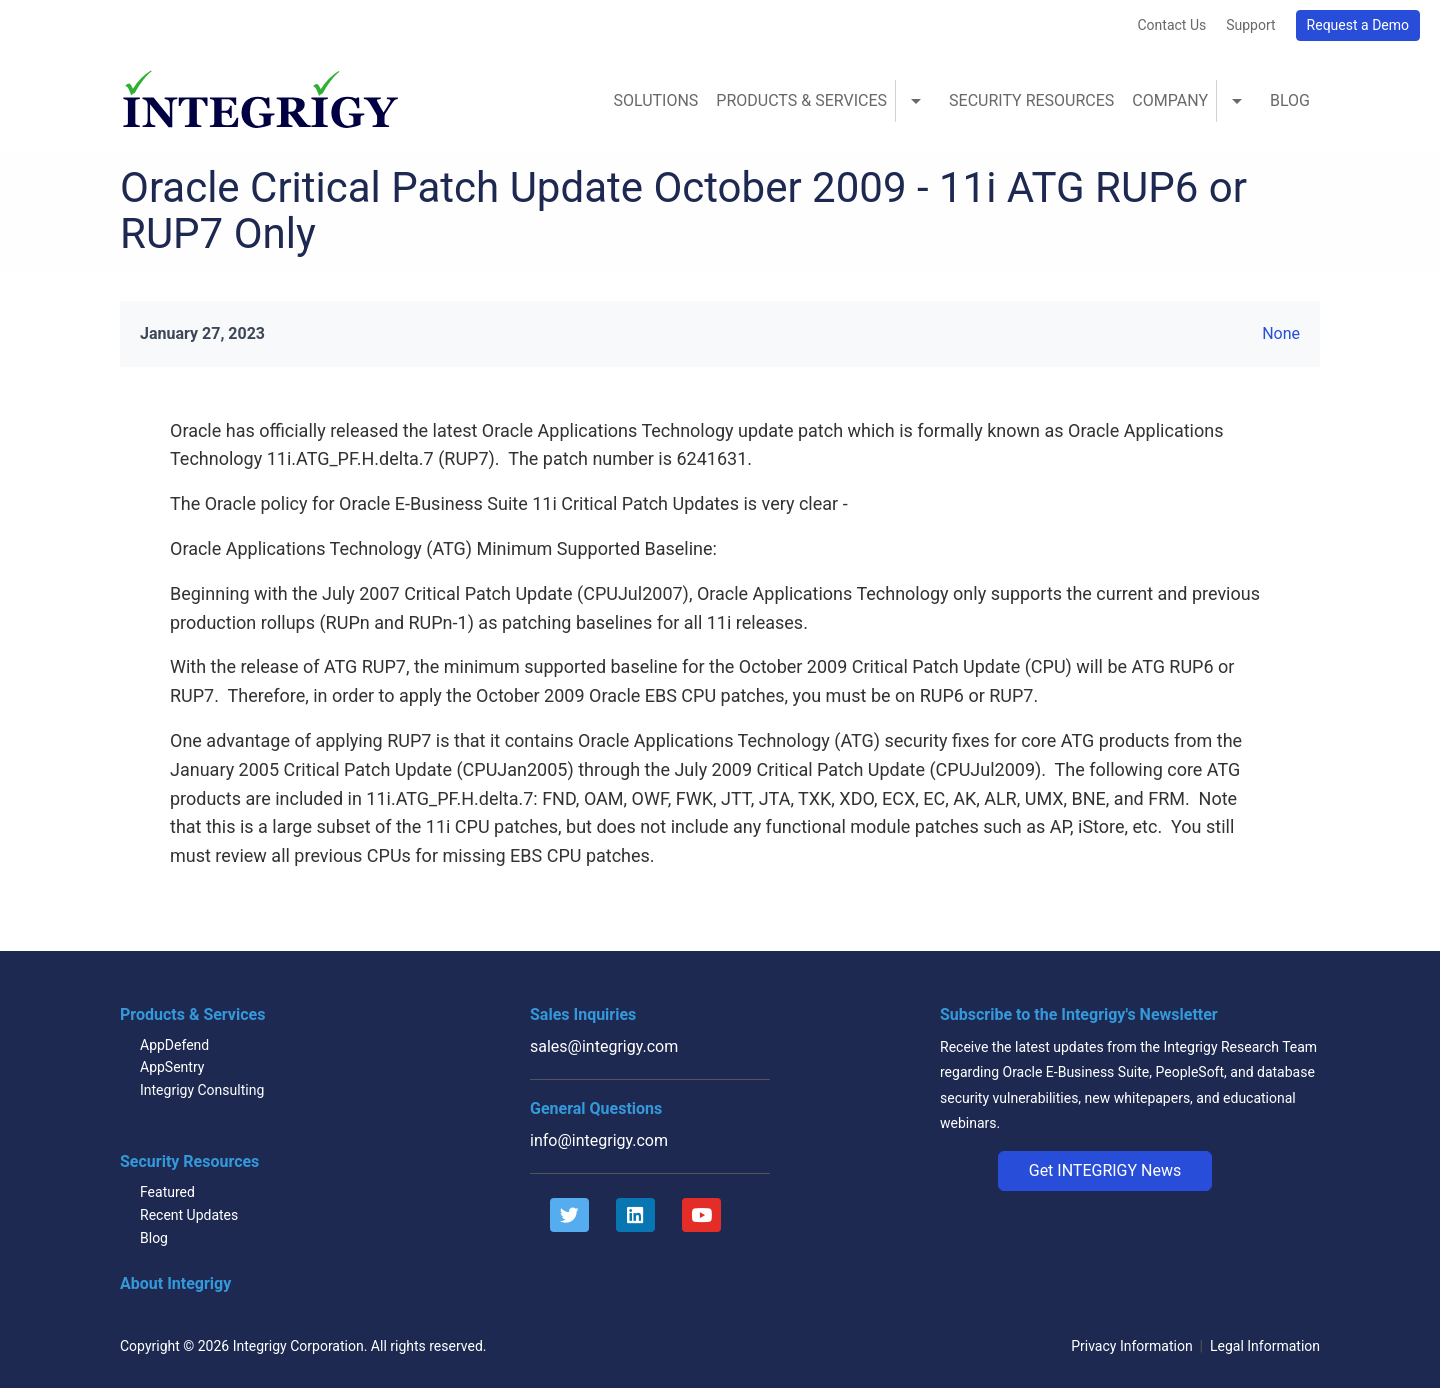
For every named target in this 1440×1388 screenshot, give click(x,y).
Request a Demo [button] (1358, 25)
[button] (1105, 1171)
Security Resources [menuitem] (1031, 100)
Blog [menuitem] (1290, 100)
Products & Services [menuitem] (801, 100)
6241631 (711, 458)
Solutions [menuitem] (655, 100)
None (1281, 333)
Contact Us (1171, 25)
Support (1250, 25)
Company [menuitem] (1170, 100)
